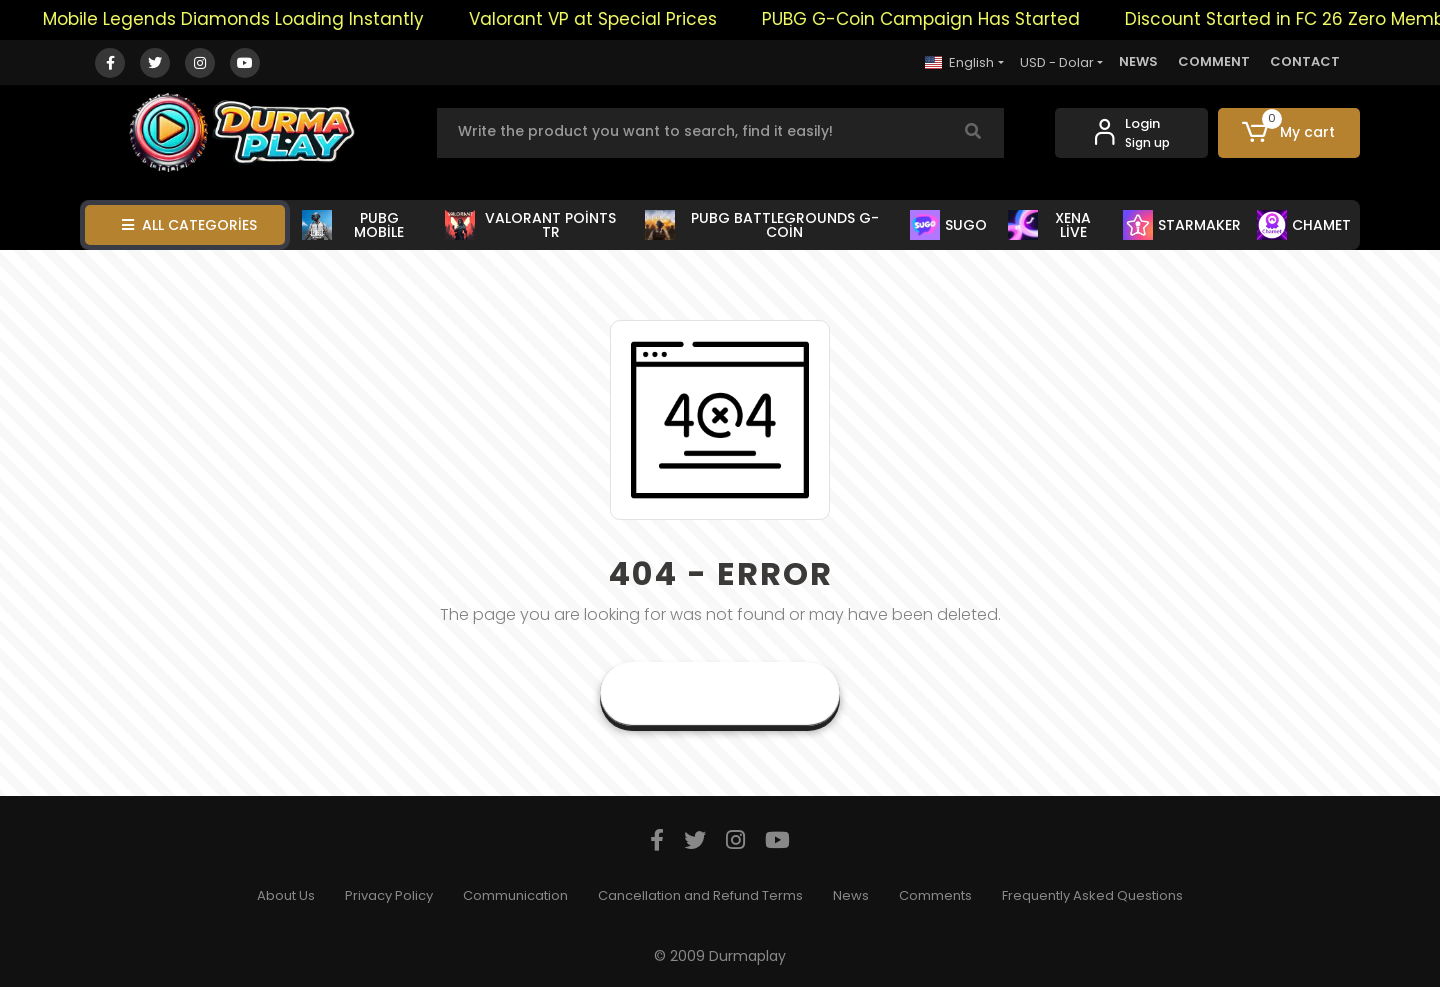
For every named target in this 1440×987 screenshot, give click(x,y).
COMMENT (1214, 61)
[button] (1289, 133)
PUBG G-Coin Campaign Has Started (935, 19)
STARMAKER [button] (1182, 225)
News (851, 895)
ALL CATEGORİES (189, 225)
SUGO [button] (948, 225)
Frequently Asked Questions (1092, 895)
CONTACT (1305, 61)
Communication (515, 895)
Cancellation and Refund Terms (700, 895)
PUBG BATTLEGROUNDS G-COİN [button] (761, 225)
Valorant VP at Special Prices (607, 19)
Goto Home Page (720, 693)
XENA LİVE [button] (1049, 225)
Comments (935, 895)
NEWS (1138, 61)
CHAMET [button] (1304, 225)
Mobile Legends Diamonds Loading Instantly (247, 19)
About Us (286, 895)
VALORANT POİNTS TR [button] (530, 225)
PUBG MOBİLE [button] (353, 225)
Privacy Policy (389, 895)
